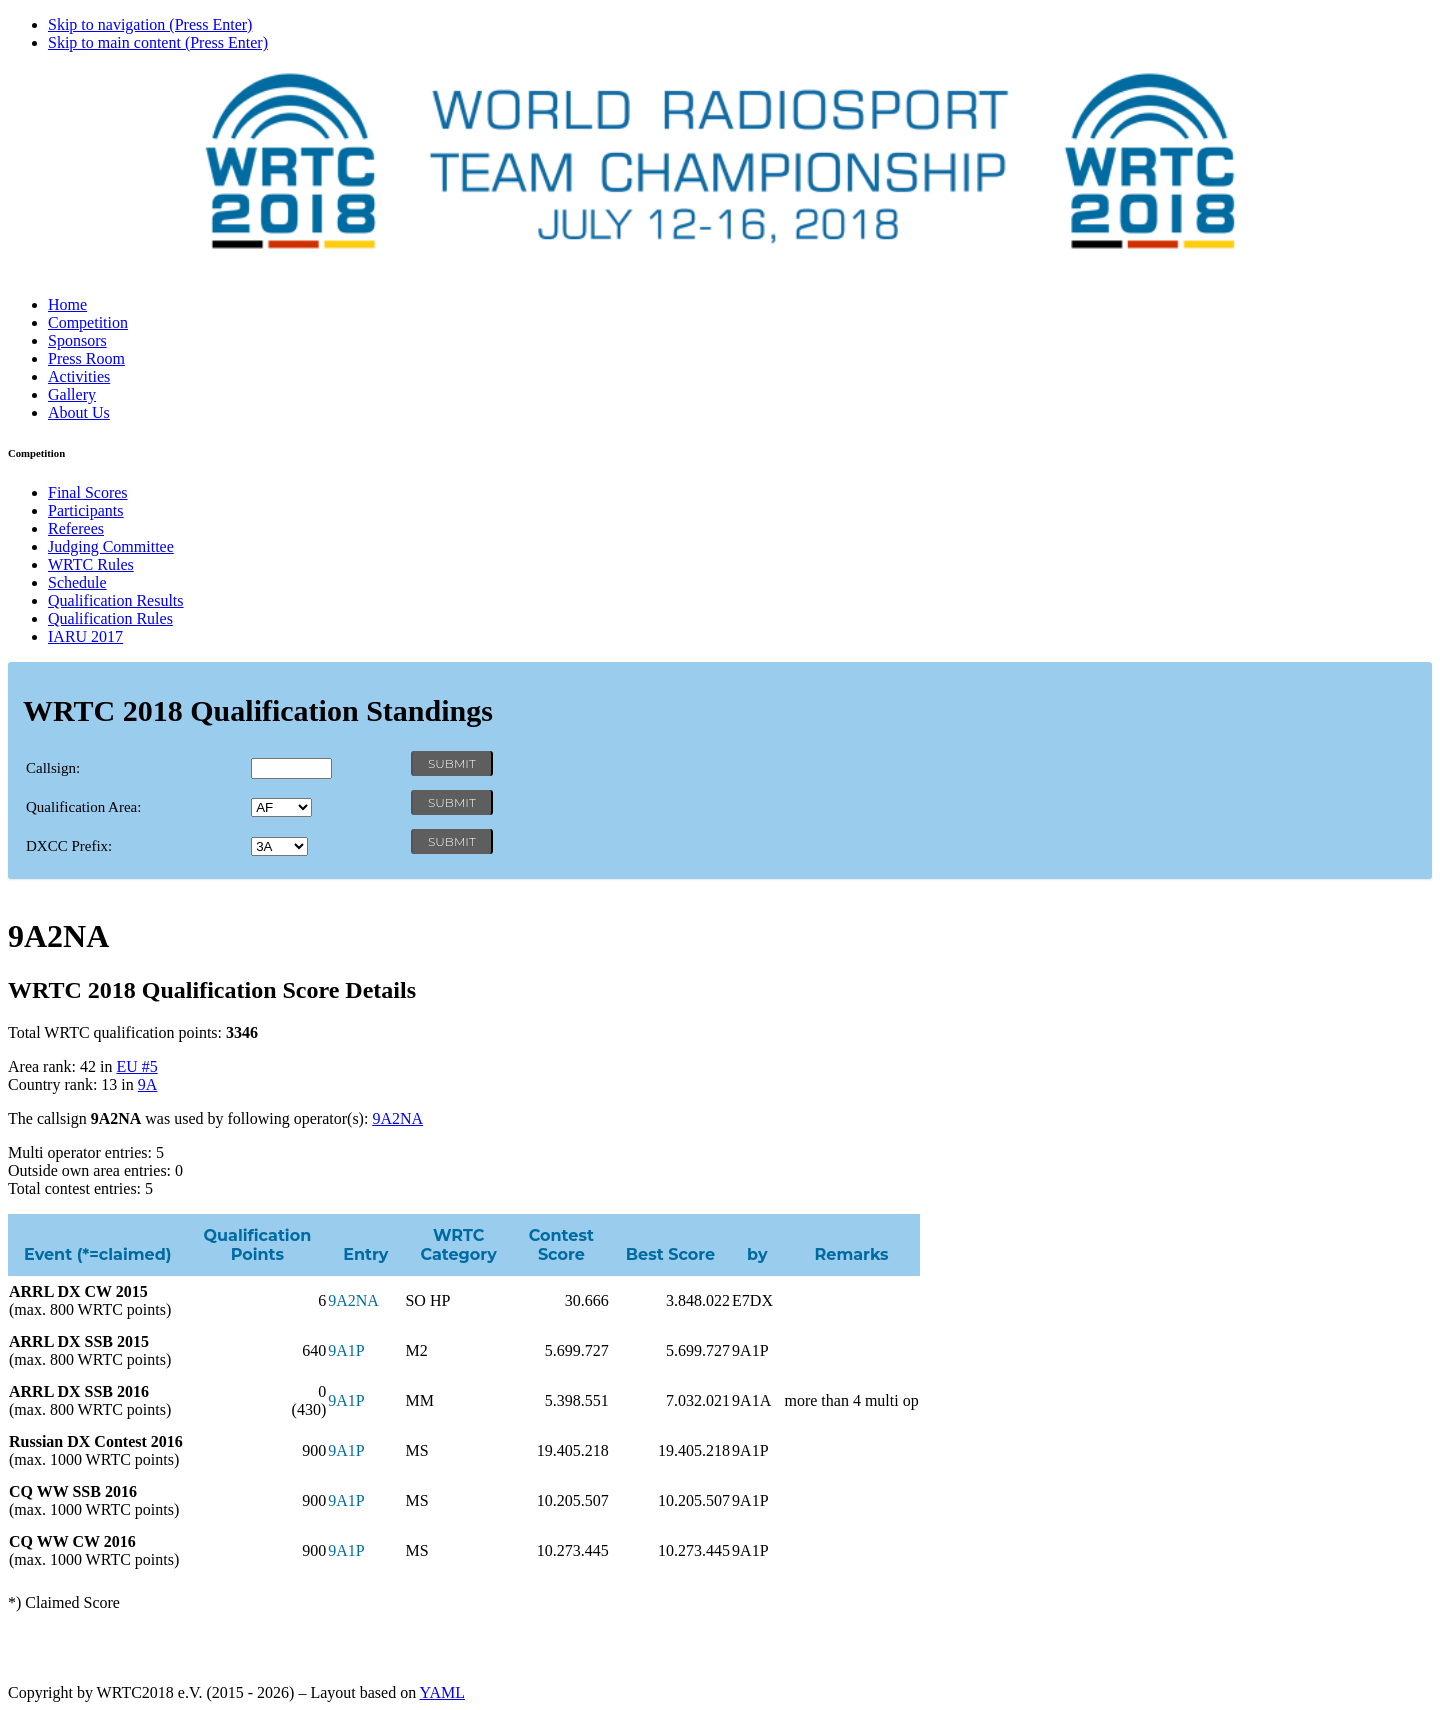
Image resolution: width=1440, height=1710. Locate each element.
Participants (86, 510)
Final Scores (88, 492)
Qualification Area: (83, 807)
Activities (79, 376)
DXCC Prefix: (69, 846)
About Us (79, 412)
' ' (281, 807)
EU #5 (136, 1066)
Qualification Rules (110, 618)
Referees (76, 528)
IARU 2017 (85, 636)
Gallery (72, 394)
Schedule (77, 582)
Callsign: (53, 768)
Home (67, 304)
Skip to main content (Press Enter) (158, 42)
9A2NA (397, 1118)
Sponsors (77, 340)
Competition (88, 322)
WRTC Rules (91, 564)
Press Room (86, 358)
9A (148, 1084)
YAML (442, 1692)
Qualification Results (116, 600)
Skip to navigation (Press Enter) (150, 24)
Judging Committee (111, 546)
